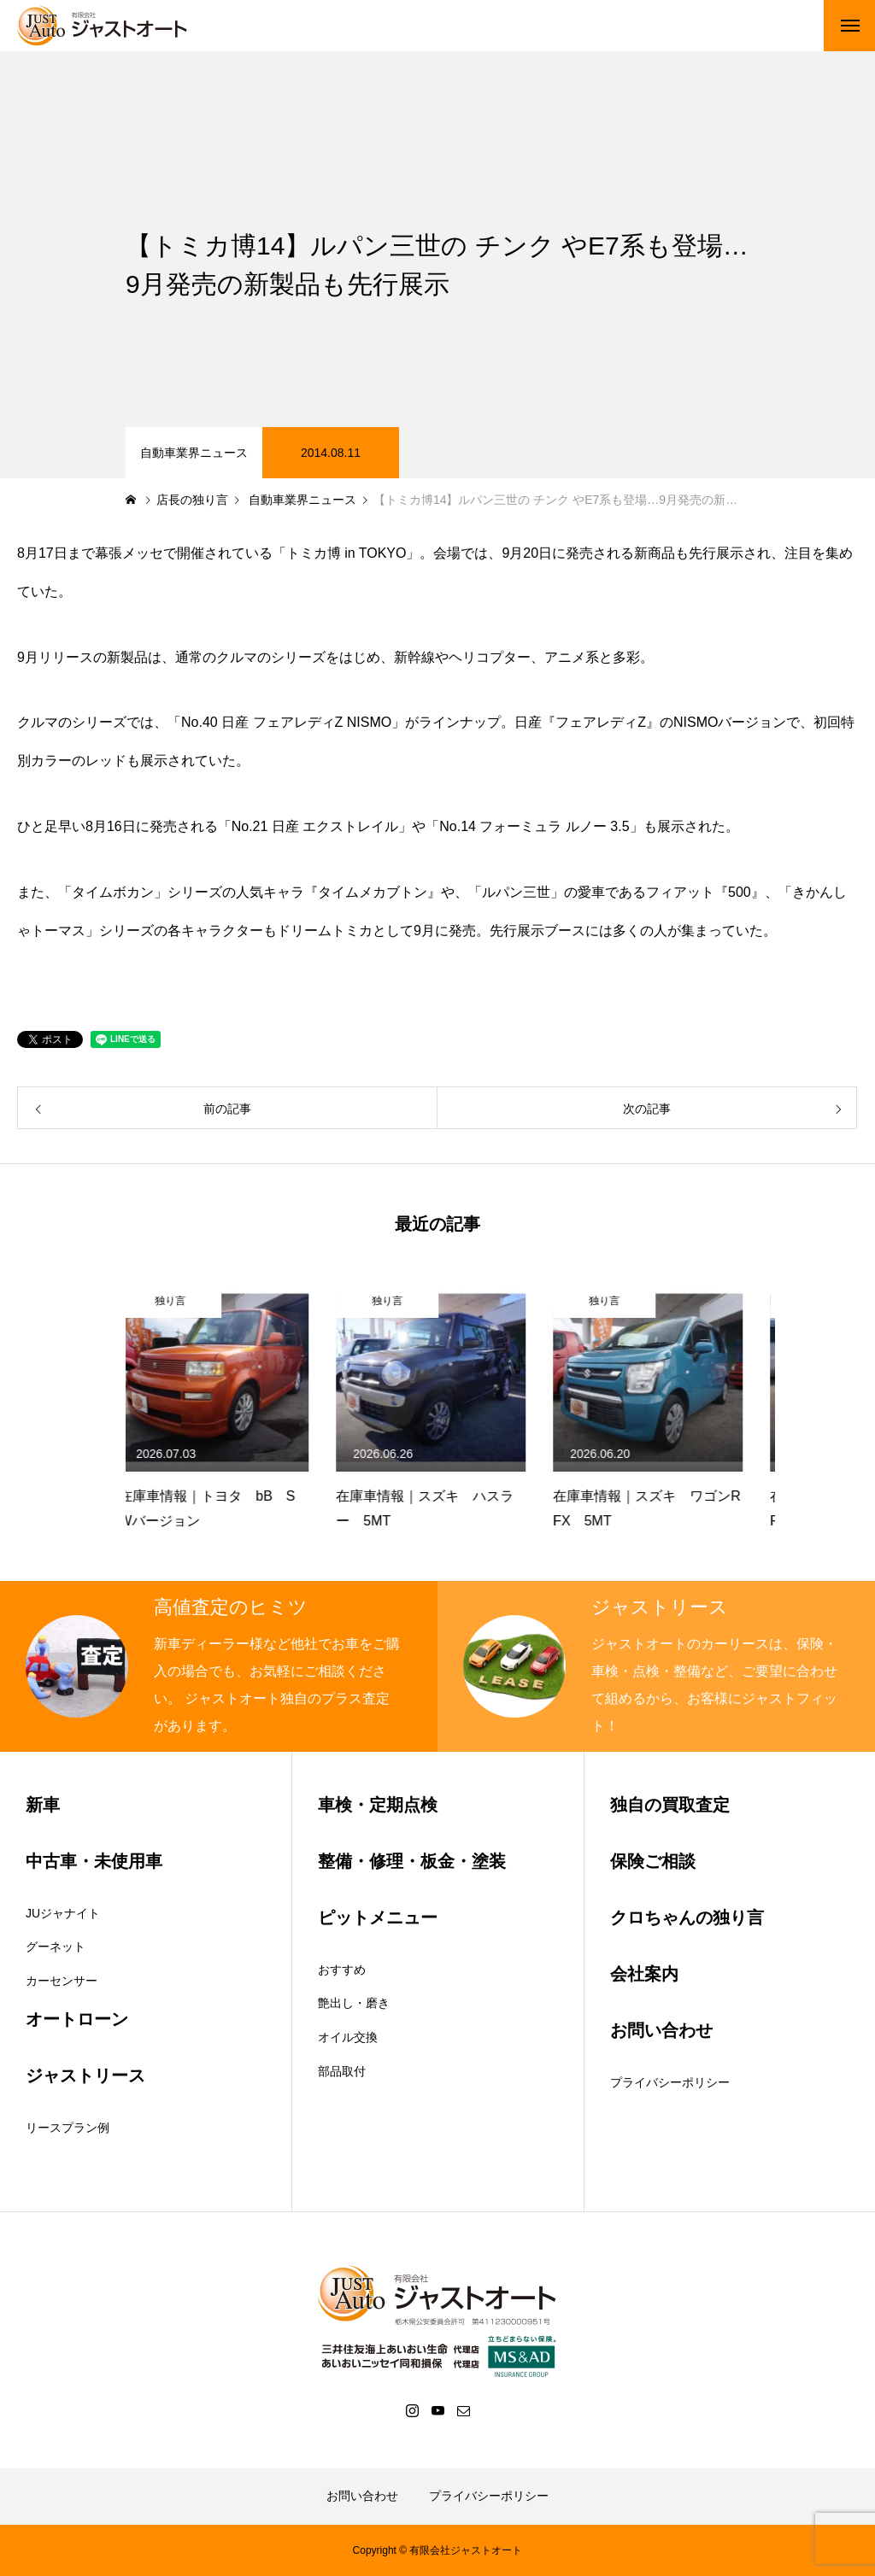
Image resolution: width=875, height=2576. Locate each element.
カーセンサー (61, 1981)
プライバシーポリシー (670, 2082)
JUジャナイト (63, 1913)
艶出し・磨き (354, 2003)
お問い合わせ (362, 2496)
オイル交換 (348, 2037)
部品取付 (342, 2071)
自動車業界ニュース (194, 453)
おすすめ (342, 1969)
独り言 (176, 1301)
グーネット (55, 1946)
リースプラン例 (67, 2127)
